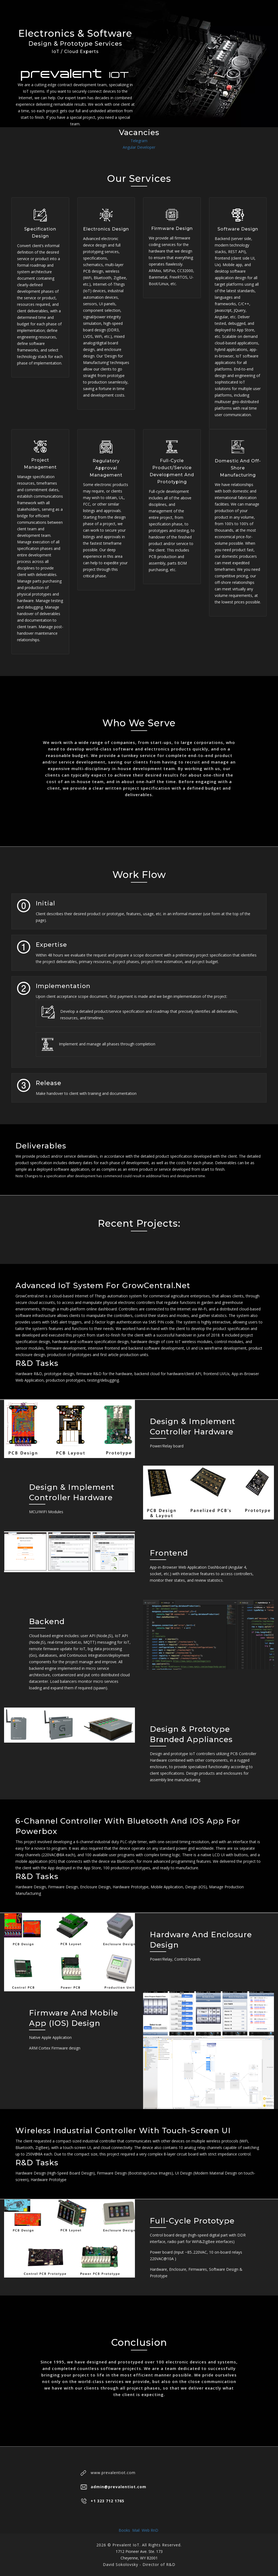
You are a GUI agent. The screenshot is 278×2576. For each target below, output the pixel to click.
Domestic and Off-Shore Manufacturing (238, 468)
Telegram (139, 140)
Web (146, 2530)
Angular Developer (139, 147)
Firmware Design (172, 228)
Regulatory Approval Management (106, 468)
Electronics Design (106, 229)
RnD (155, 2530)
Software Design (237, 229)
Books (125, 2530)
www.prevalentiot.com (113, 2472)
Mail (136, 2530)
